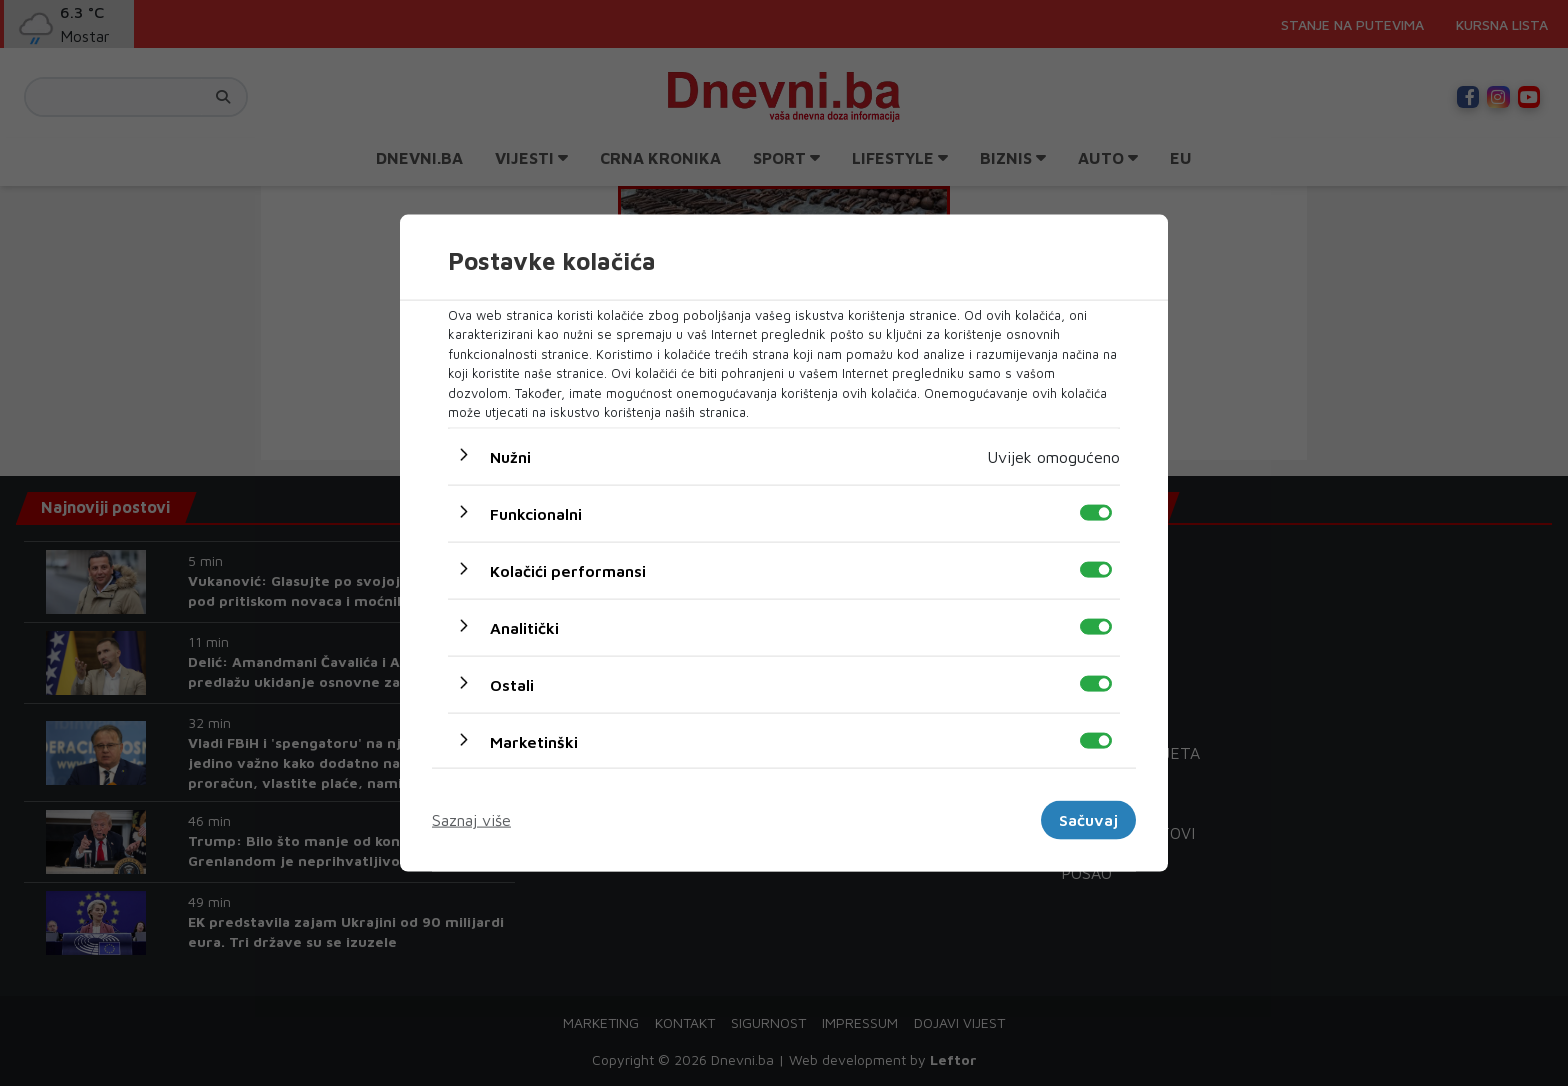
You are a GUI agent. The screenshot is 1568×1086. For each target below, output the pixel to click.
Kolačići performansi (568, 570)
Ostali (512, 684)
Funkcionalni (536, 513)
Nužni (510, 456)
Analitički (524, 627)
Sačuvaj (1088, 820)
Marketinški (534, 741)
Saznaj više (471, 820)
